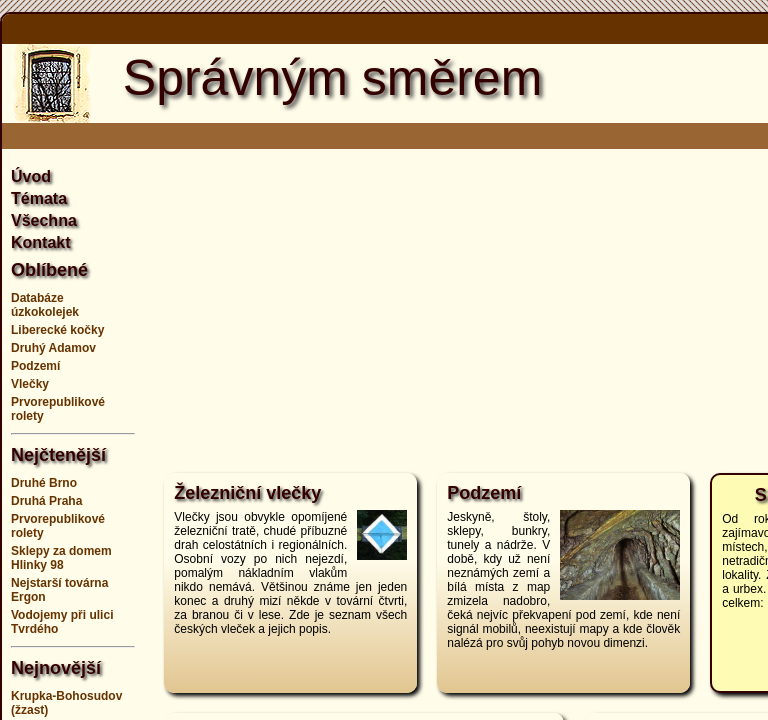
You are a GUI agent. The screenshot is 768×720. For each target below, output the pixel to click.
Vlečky (30, 384)
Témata (39, 198)
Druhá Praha (46, 501)
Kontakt (41, 242)
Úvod (31, 176)
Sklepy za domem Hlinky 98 (61, 558)
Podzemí (35, 366)
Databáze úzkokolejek (45, 305)
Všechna (44, 220)
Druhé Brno (44, 483)
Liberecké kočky (57, 330)
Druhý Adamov (53, 348)
